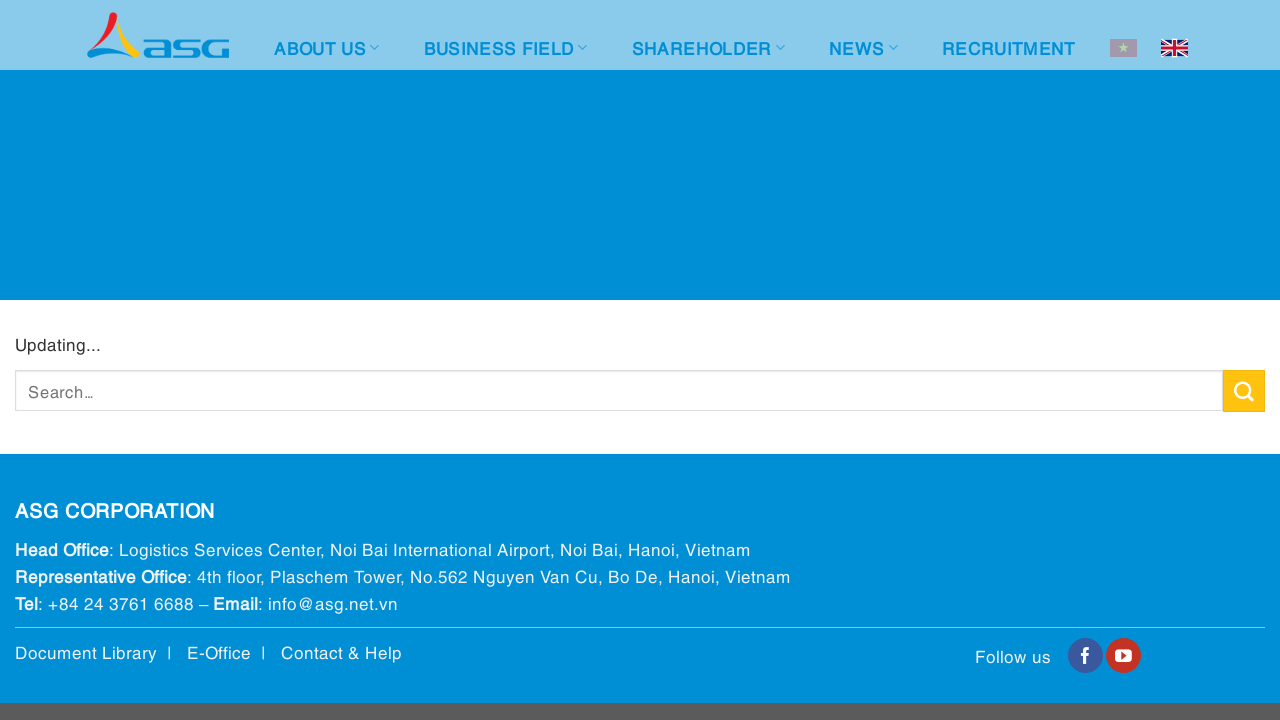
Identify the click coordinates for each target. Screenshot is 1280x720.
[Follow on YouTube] (1123, 656)
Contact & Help (341, 651)
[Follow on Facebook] (1085, 656)
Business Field (506, 47)
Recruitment (1009, 47)
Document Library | (101, 651)
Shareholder (708, 47)
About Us (326, 47)
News (863, 47)
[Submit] (1244, 391)
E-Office (219, 651)
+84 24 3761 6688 (121, 602)
